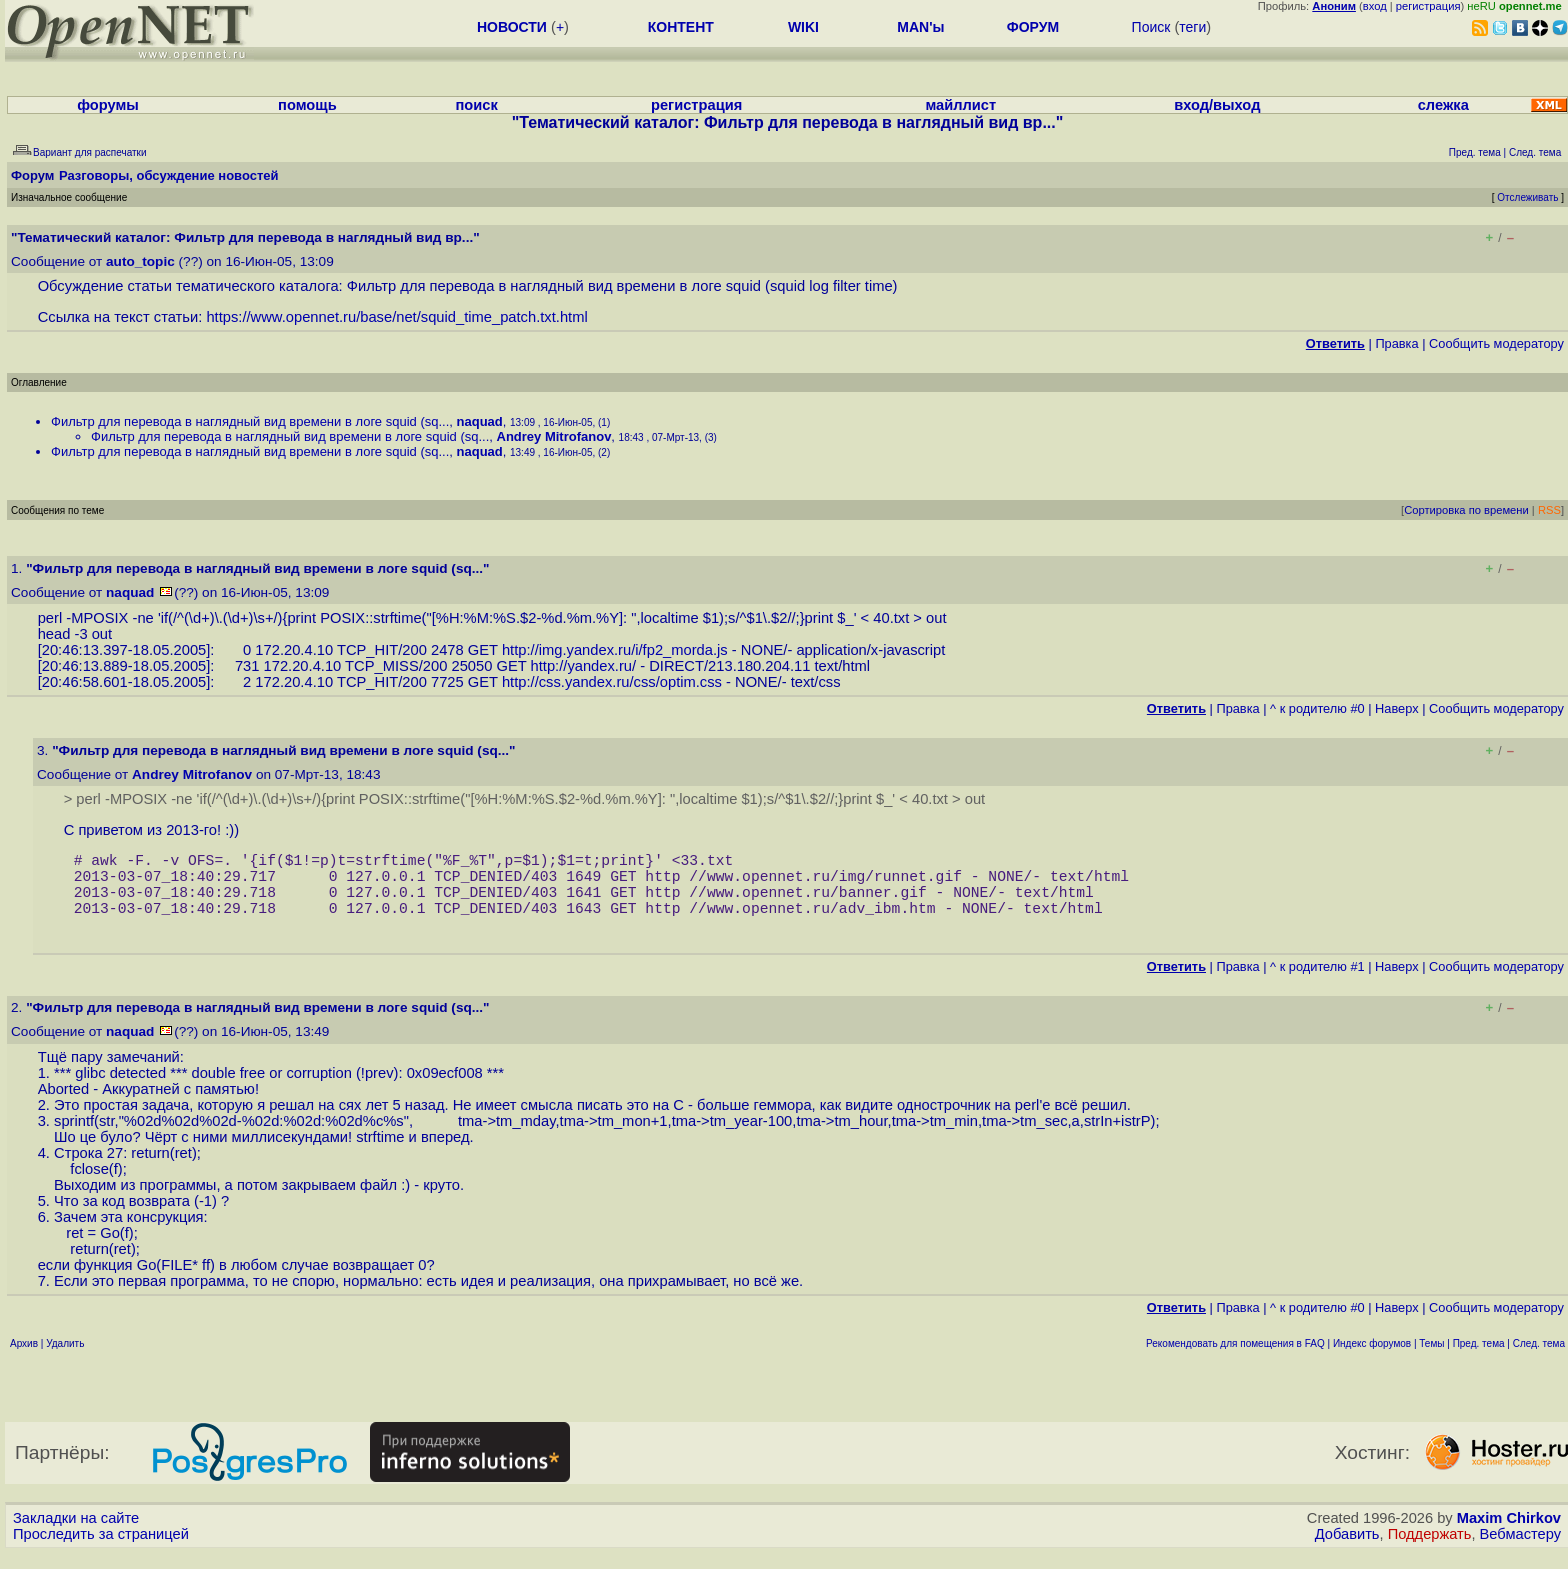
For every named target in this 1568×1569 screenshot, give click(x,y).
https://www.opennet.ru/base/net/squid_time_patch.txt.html (396, 317)
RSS (1549, 510)
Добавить (1347, 1550)
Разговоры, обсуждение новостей (169, 175)
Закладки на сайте (76, 1534)
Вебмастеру (1520, 1550)
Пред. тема (1479, 1359)
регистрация (1428, 6)
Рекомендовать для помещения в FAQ (1235, 1359)
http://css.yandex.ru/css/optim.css (612, 682)
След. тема (1539, 1359)
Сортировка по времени (1466, 510)
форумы (108, 105)
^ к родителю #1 (1317, 982)
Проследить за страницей (101, 1550)
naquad (480, 421)
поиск (477, 105)
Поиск (1151, 27)
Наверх (1397, 708)
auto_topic (140, 261)
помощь (307, 105)
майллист (960, 105)
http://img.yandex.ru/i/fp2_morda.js (615, 650)
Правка (1396, 343)
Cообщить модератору (1496, 343)
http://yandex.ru (581, 666)
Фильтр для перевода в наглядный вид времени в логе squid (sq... (250, 421)
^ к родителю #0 (1317, 708)
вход (1375, 6)
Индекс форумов (1372, 1359)
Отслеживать (1527, 197)
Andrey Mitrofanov (554, 436)
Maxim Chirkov (1509, 1534)
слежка (1443, 105)
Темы (1431, 1359)
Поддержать (1430, 1550)
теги (1192, 27)
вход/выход (1217, 105)
